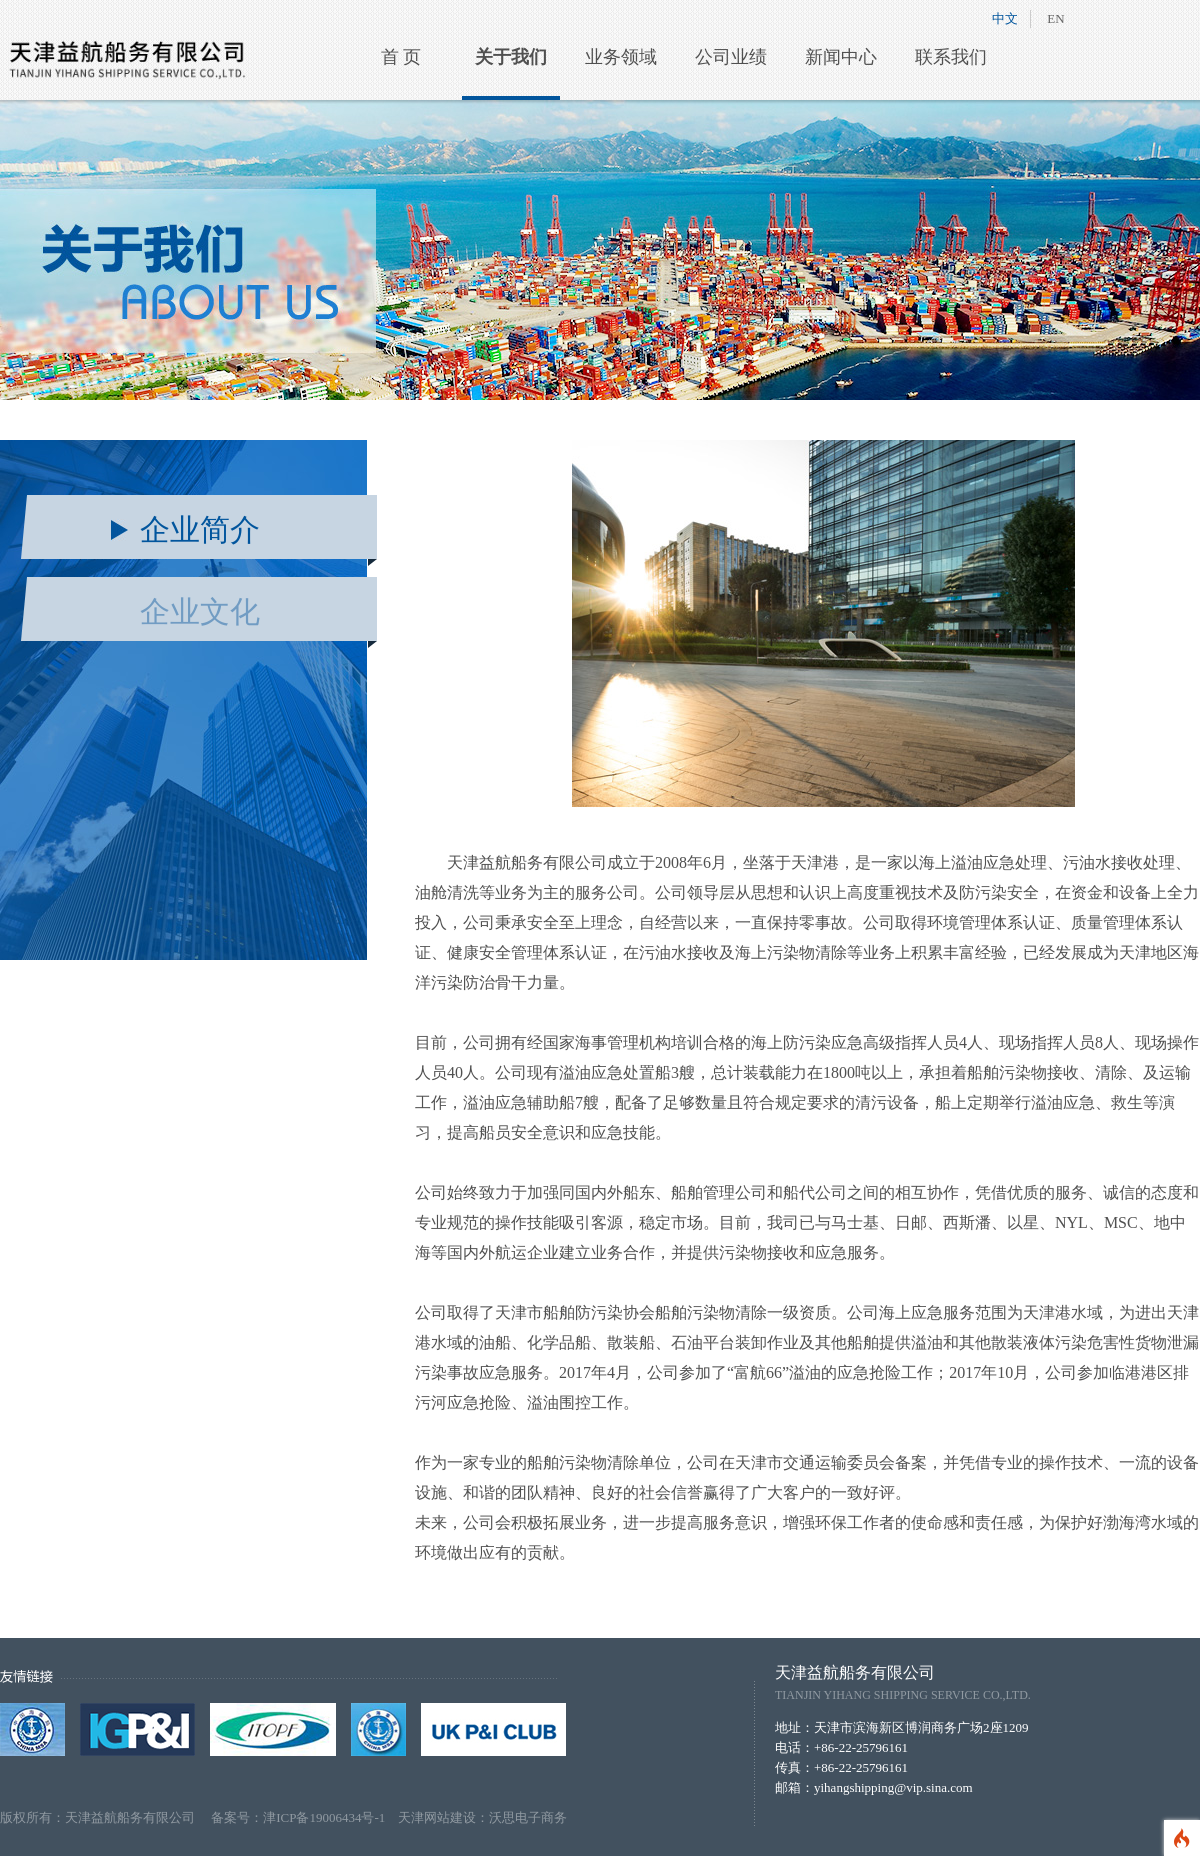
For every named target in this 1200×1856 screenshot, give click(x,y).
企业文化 (200, 611)
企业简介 (200, 529)
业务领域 (621, 57)
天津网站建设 (437, 1817)
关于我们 (511, 57)
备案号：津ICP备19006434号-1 (304, 1817)
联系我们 (951, 57)
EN (1055, 18)
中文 (1005, 18)
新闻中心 (841, 57)
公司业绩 (731, 57)
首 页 (401, 57)
